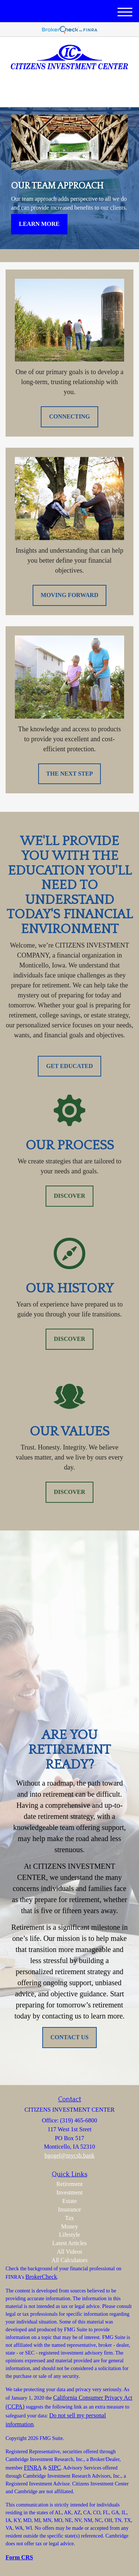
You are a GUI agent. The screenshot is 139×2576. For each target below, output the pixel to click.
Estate (69, 2201)
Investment (69, 2192)
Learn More (39, 224)
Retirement (69, 2184)
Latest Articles (69, 2243)
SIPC (54, 2467)
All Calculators (69, 2260)
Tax (69, 2218)
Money (69, 2226)
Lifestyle (69, 2234)
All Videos (69, 2251)
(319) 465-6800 (69, 95)
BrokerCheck (41, 2277)
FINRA (33, 2467)
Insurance (69, 2209)
